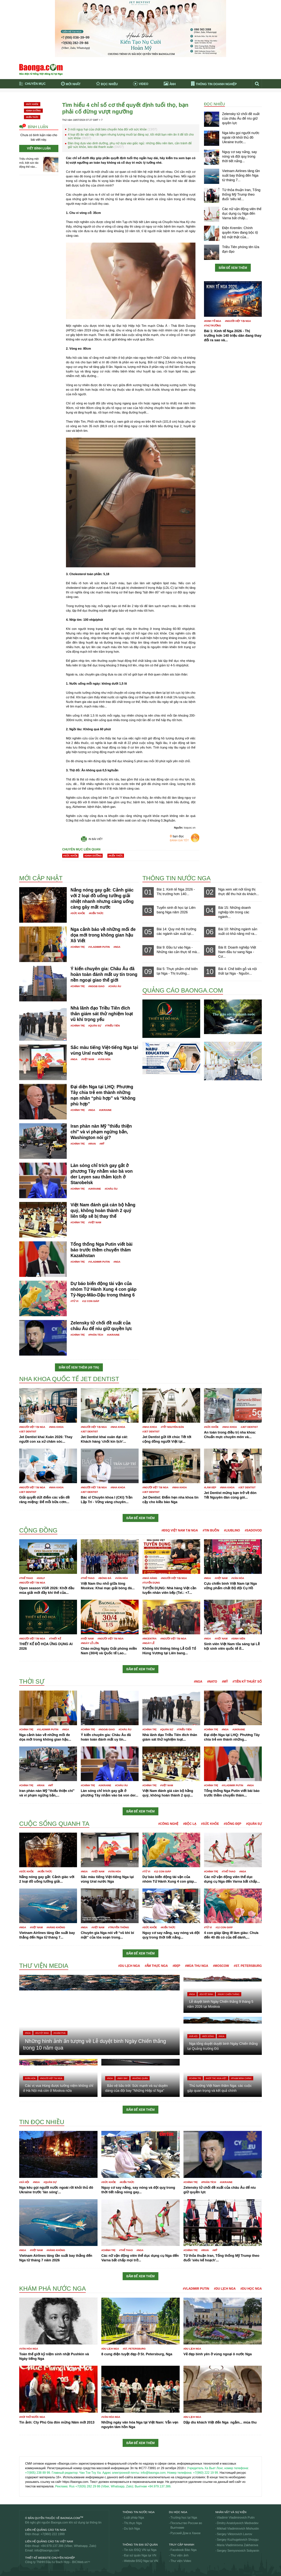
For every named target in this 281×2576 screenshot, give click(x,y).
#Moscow (221, 1965)
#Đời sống (208, 2036)
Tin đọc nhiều (41, 2122)
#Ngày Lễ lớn (90, 1643)
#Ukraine (105, 1110)
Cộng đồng (38, 1530)
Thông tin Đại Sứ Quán (140, 2544)
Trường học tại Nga (184, 2517)
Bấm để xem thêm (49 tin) (79, 1367)
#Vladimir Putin (99, 946)
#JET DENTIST (27, 1431)
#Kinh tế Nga (212, 321)
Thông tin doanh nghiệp (214, 84)
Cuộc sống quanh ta (54, 1823)
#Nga (117, 946)
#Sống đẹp (232, 1823)
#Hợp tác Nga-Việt (216, 2078)
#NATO (212, 1681)
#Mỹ (101, 1143)
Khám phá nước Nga (52, 2288)
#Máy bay (122, 2078)
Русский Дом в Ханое (186, 2533)
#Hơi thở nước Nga (32, 2417)
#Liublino (232, 1530)
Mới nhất (71, 83)
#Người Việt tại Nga (238, 321)
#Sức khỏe (32, 104)
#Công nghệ (168, 1823)
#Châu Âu (114, 986)
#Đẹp (176, 1965)
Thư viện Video (181, 2561)
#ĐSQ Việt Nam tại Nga (180, 1530)
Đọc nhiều (107, 83)
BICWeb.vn (80, 2562)
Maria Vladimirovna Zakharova (237, 2545)
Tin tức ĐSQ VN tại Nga (140, 2549)
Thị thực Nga (133, 2523)
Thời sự (31, 1681)
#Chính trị (77, 946)
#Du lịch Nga (129, 1965)
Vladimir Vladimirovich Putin (236, 2517)
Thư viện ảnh (180, 2555)
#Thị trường (212, 325)
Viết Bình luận (39, 148)
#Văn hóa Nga (28, 2348)
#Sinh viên (238, 1638)
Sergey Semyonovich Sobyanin (238, 2550)
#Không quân (140, 2078)
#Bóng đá (104, 1578)
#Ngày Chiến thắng (228, 1994)
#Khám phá (59, 2033)
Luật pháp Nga (134, 2517)
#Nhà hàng (149, 1578)
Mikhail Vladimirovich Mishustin (238, 2528)
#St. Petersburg (248, 1965)
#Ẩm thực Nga (156, 1965)
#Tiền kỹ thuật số (247, 1681)
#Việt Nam (87, 1059)
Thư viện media (43, 1965)
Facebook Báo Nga (184, 2549)
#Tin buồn (211, 1530)
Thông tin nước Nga (176, 878)
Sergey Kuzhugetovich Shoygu (238, 2539)
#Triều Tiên (112, 1025)
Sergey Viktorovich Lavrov (234, 2534)
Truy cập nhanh (181, 2544)
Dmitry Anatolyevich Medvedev (238, 2523)
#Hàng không (56, 1927)
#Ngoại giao (96, 986)
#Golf (41, 1578)
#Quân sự (94, 1025)
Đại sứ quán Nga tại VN (140, 2555)
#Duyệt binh (42, 2033)
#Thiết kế (55, 1638)
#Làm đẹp (210, 1487)
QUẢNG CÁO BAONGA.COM (182, 990)
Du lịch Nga (132, 2528)
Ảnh (170, 83)
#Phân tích (95, 1334)
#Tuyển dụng (151, 1582)
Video (140, 84)
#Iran (92, 1143)
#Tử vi (74, 1301)
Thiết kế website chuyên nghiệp (50, 2557)
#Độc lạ (189, 1823)
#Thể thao (26, 1578)
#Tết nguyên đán (172, 1427)
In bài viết (96, 839)
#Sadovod (253, 1530)
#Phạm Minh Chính (241, 2078)
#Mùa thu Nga (196, 1965)
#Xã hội (193, 2036)
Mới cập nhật (41, 878)
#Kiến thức (32, 117)
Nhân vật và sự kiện (230, 2512)
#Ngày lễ (148, 1643)
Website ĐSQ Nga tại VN (141, 2561)
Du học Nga (178, 2512)
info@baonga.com (46, 2550)
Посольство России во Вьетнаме (186, 2525)
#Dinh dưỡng (33, 111)
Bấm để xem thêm (233, 267)
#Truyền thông (118, 1927)
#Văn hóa (104, 1059)
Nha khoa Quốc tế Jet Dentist (69, 1379)
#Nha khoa (56, 1427)
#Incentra (149, 1638)
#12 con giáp (90, 1301)
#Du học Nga (251, 2288)
